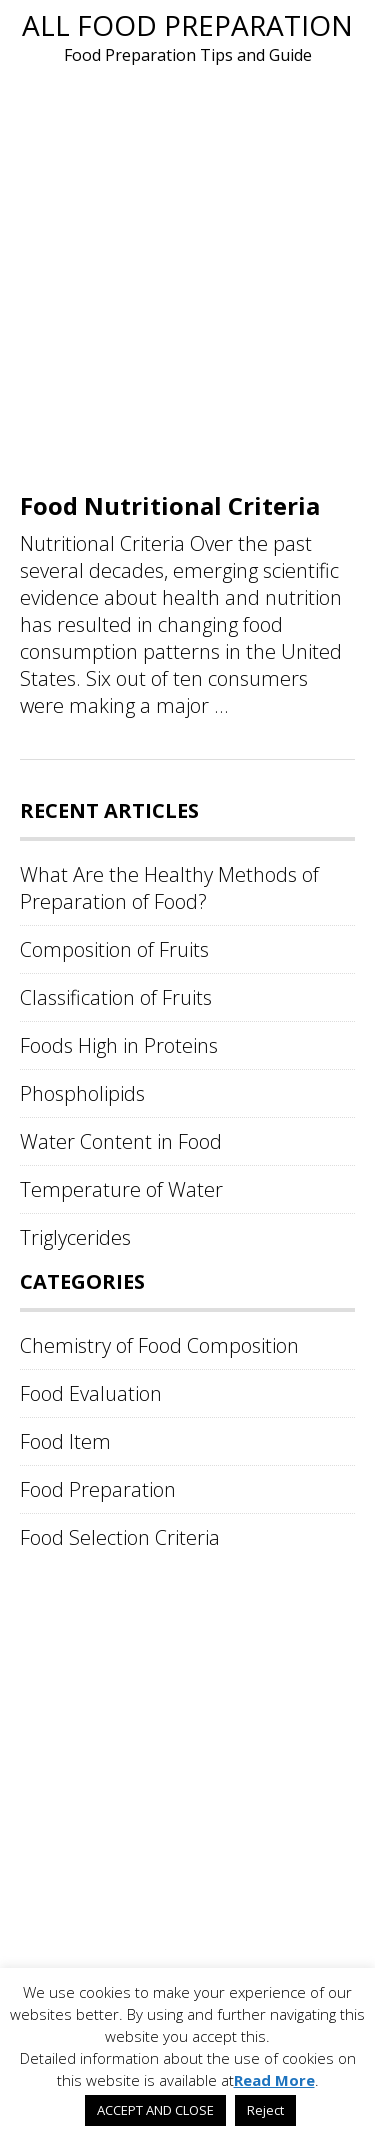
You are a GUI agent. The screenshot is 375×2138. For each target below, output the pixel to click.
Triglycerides (75, 1237)
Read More (274, 2080)
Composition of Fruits (114, 949)
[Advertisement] (187, 275)
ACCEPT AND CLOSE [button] (155, 2110)
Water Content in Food (121, 1141)
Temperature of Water (121, 1189)
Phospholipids (82, 1093)
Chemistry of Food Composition (159, 1345)
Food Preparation (98, 1489)
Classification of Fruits (116, 997)
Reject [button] (265, 2110)
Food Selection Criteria (120, 1537)
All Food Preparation (187, 25)
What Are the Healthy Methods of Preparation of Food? (169, 888)
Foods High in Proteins (119, 1045)
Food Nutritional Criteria (170, 505)
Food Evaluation (91, 1393)
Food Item (65, 1441)
